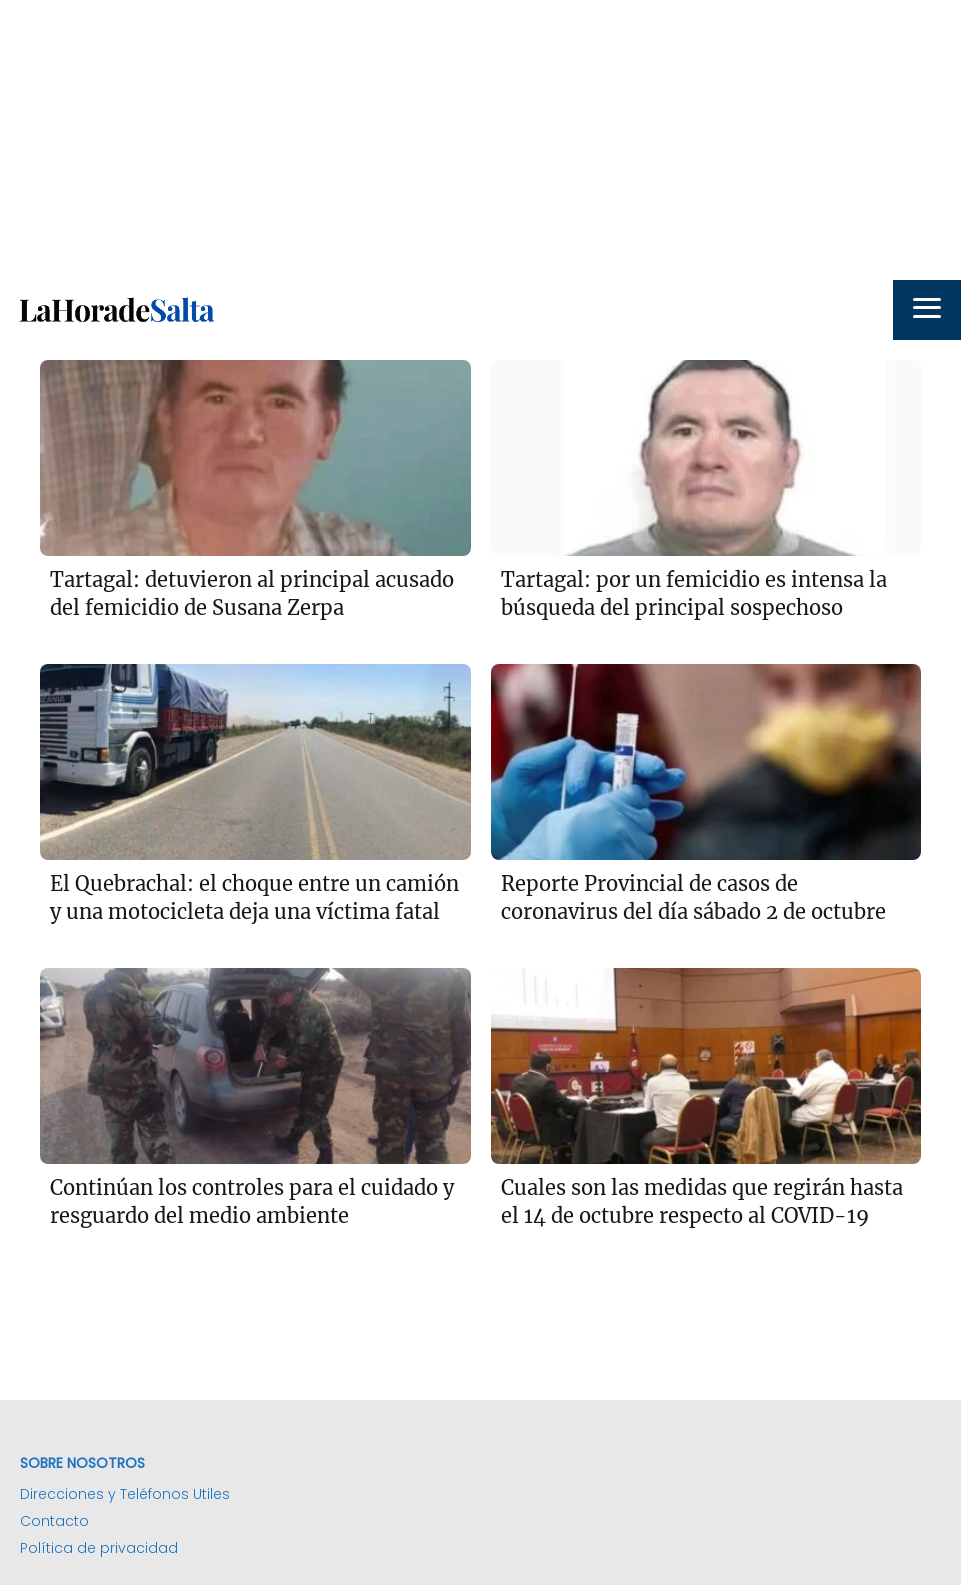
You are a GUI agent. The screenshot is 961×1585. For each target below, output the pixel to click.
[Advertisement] (480, 140)
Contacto (54, 1521)
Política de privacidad (99, 1548)
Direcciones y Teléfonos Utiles (125, 1494)
